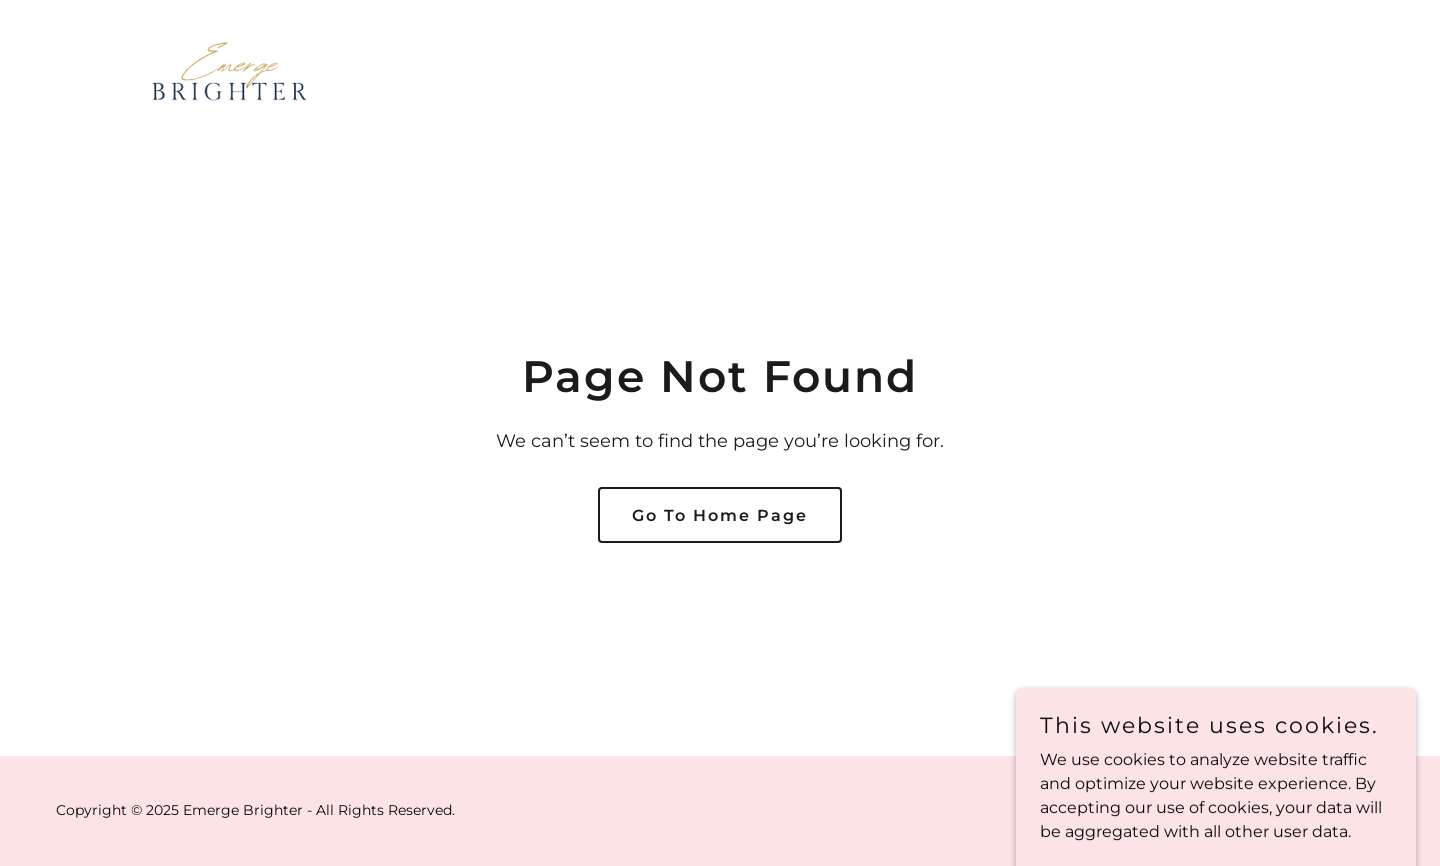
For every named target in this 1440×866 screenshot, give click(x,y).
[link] (230, 66)
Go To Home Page (720, 515)
